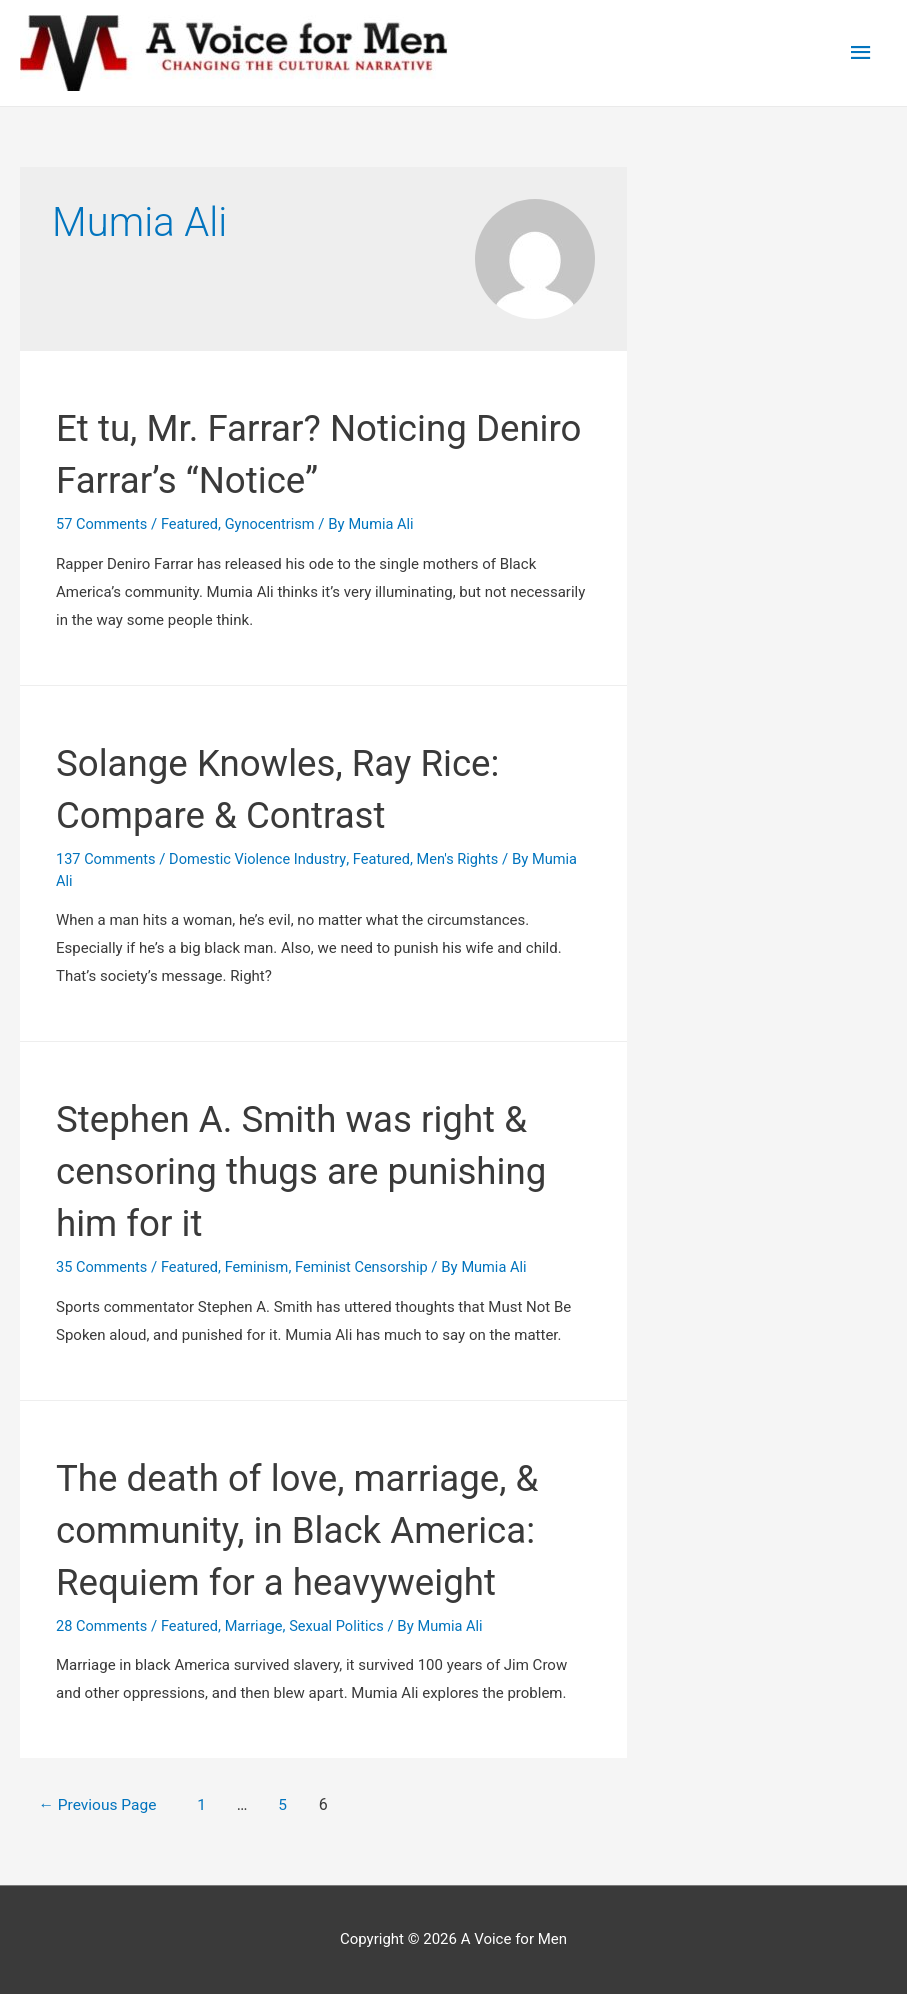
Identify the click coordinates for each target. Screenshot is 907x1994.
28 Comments (103, 1626)
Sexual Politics (344, 1626)
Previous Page (105, 1804)
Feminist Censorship (370, 1267)
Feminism (262, 1267)
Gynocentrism (275, 524)
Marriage (259, 1626)
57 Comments (103, 524)
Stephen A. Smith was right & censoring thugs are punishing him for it (313, 1170)
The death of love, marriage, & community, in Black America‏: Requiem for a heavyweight (319, 1529)
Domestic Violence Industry (263, 859)
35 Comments (103, 1267)
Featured (193, 524)
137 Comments (107, 859)
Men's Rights (468, 859)
